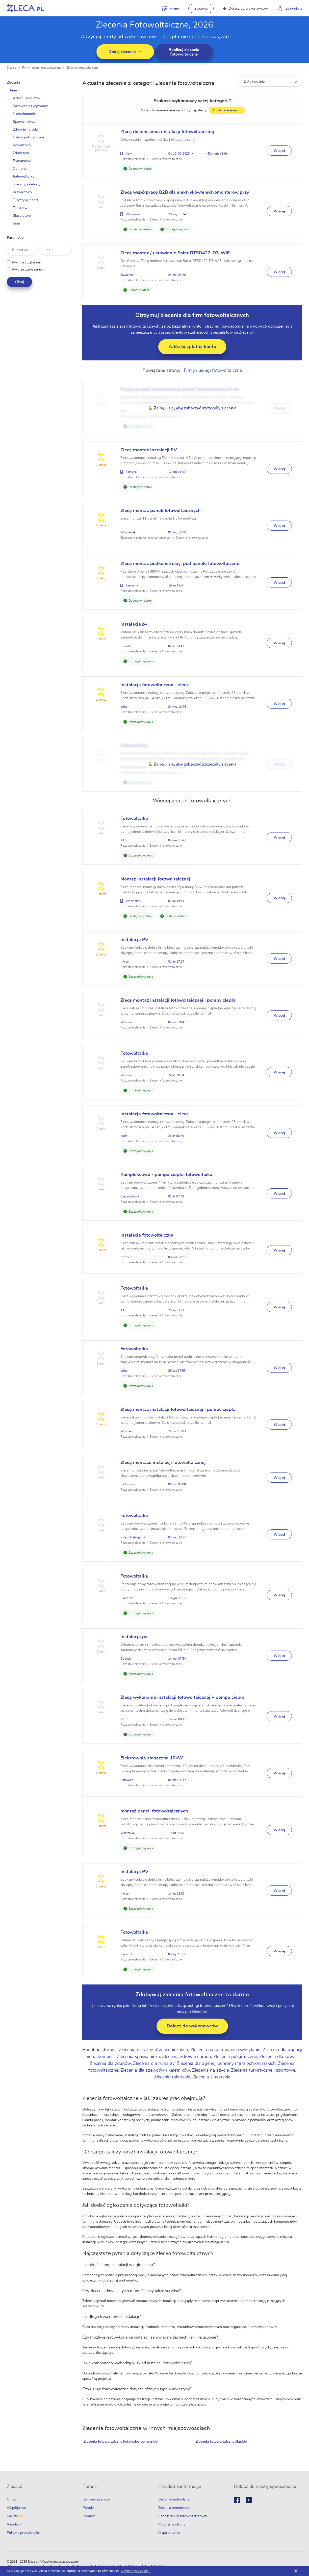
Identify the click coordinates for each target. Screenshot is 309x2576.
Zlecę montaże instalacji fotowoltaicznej (165, 1462)
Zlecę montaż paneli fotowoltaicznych (162, 510)
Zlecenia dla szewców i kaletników (176, 2070)
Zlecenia (201, 8)
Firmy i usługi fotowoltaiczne (41, 67)
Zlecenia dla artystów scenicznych (162, 2050)
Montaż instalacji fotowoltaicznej (157, 879)
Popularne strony (171, 2524)
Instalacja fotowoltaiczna (148, 1235)
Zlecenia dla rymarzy (171, 2063)
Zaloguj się (294, 8)
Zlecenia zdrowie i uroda (203, 2056)
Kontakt (89, 2516)
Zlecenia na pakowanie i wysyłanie (234, 2050)
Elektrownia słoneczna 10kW (153, 1758)
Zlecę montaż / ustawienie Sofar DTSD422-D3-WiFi (177, 253)
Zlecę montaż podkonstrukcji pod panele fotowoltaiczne (181, 563)
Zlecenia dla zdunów (127, 2063)
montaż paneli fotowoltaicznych (156, 1811)
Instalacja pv (135, 624)
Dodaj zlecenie (228, 110)
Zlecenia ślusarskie (223, 2077)
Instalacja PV (136, 940)
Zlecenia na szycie (231, 2070)
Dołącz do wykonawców (245, 8)
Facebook (237, 2500)
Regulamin (15, 2524)
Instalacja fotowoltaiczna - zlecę (156, 685)
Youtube (249, 2500)
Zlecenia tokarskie (184, 2077)
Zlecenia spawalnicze (155, 2056)
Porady (88, 2508)
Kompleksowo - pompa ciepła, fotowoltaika (168, 1174)
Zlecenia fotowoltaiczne (82, 67)
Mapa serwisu (169, 2533)
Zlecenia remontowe (174, 2508)
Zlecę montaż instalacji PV (150, 450)
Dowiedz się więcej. (135, 2571)
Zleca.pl (12, 67)
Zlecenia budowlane (173, 2499)
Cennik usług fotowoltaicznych (182, 2516)
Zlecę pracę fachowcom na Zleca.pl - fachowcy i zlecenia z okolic (25, 8)
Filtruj (19, 282)
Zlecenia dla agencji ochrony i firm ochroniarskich (243, 2063)
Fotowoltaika (136, 818)
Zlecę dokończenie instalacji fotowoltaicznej (169, 132)
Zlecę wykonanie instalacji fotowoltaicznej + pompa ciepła (184, 1697)
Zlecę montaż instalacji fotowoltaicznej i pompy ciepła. (180, 1000)
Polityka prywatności (23, 2533)
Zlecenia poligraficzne (252, 2056)
